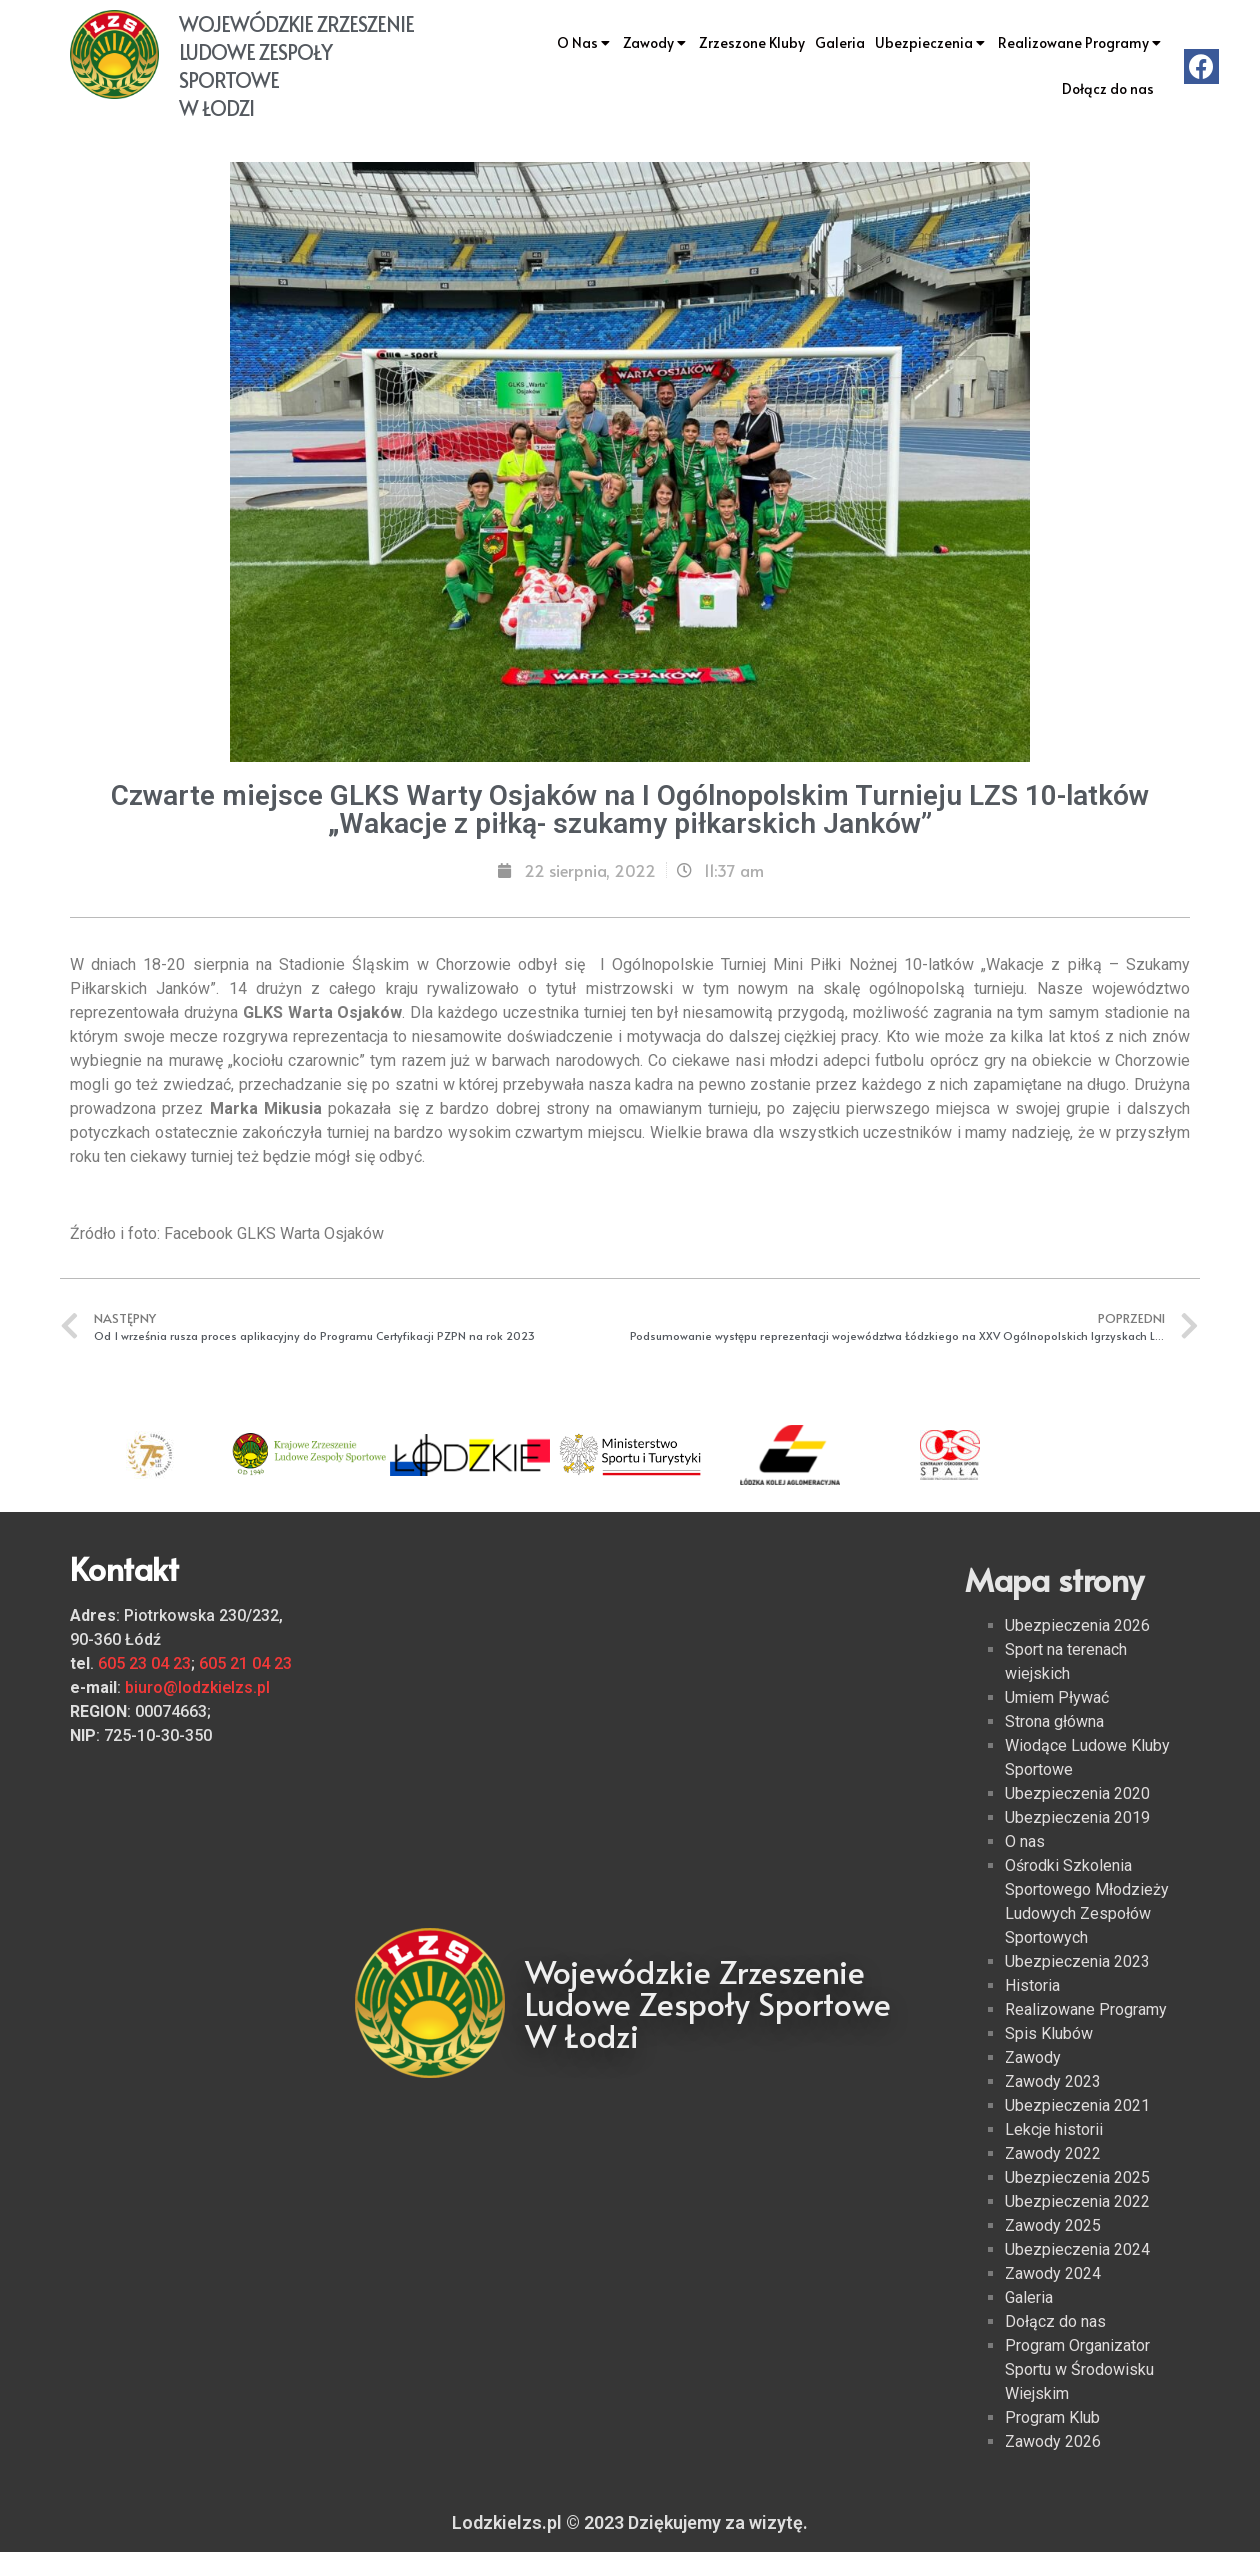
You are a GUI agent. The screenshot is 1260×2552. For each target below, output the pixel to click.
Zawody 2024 (1053, 2273)
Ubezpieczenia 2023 (1077, 1961)
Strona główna (1054, 1721)
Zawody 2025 (1053, 2225)
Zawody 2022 (1053, 2153)
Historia (1032, 1985)
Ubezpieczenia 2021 (1077, 2105)
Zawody (656, 43)
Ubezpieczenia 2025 (1077, 2177)
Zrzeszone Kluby (752, 42)
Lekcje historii (1054, 2129)
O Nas (585, 43)
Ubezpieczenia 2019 (1077, 1817)
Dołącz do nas (1108, 88)
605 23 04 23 (144, 1663)
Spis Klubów (1049, 2033)
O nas (1025, 1841)
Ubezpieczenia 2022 (1077, 2201)
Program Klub (1052, 2417)
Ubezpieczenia (931, 43)
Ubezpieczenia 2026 (1077, 1625)
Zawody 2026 (1053, 2441)
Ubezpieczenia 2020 (1077, 1793)
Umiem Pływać (1057, 1697)
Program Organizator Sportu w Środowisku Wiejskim (1079, 2369)
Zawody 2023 (1053, 2081)
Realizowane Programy (1081, 43)
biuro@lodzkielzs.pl (197, 1687)
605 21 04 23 (245, 1663)
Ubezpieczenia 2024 (1077, 2249)
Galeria (840, 42)
